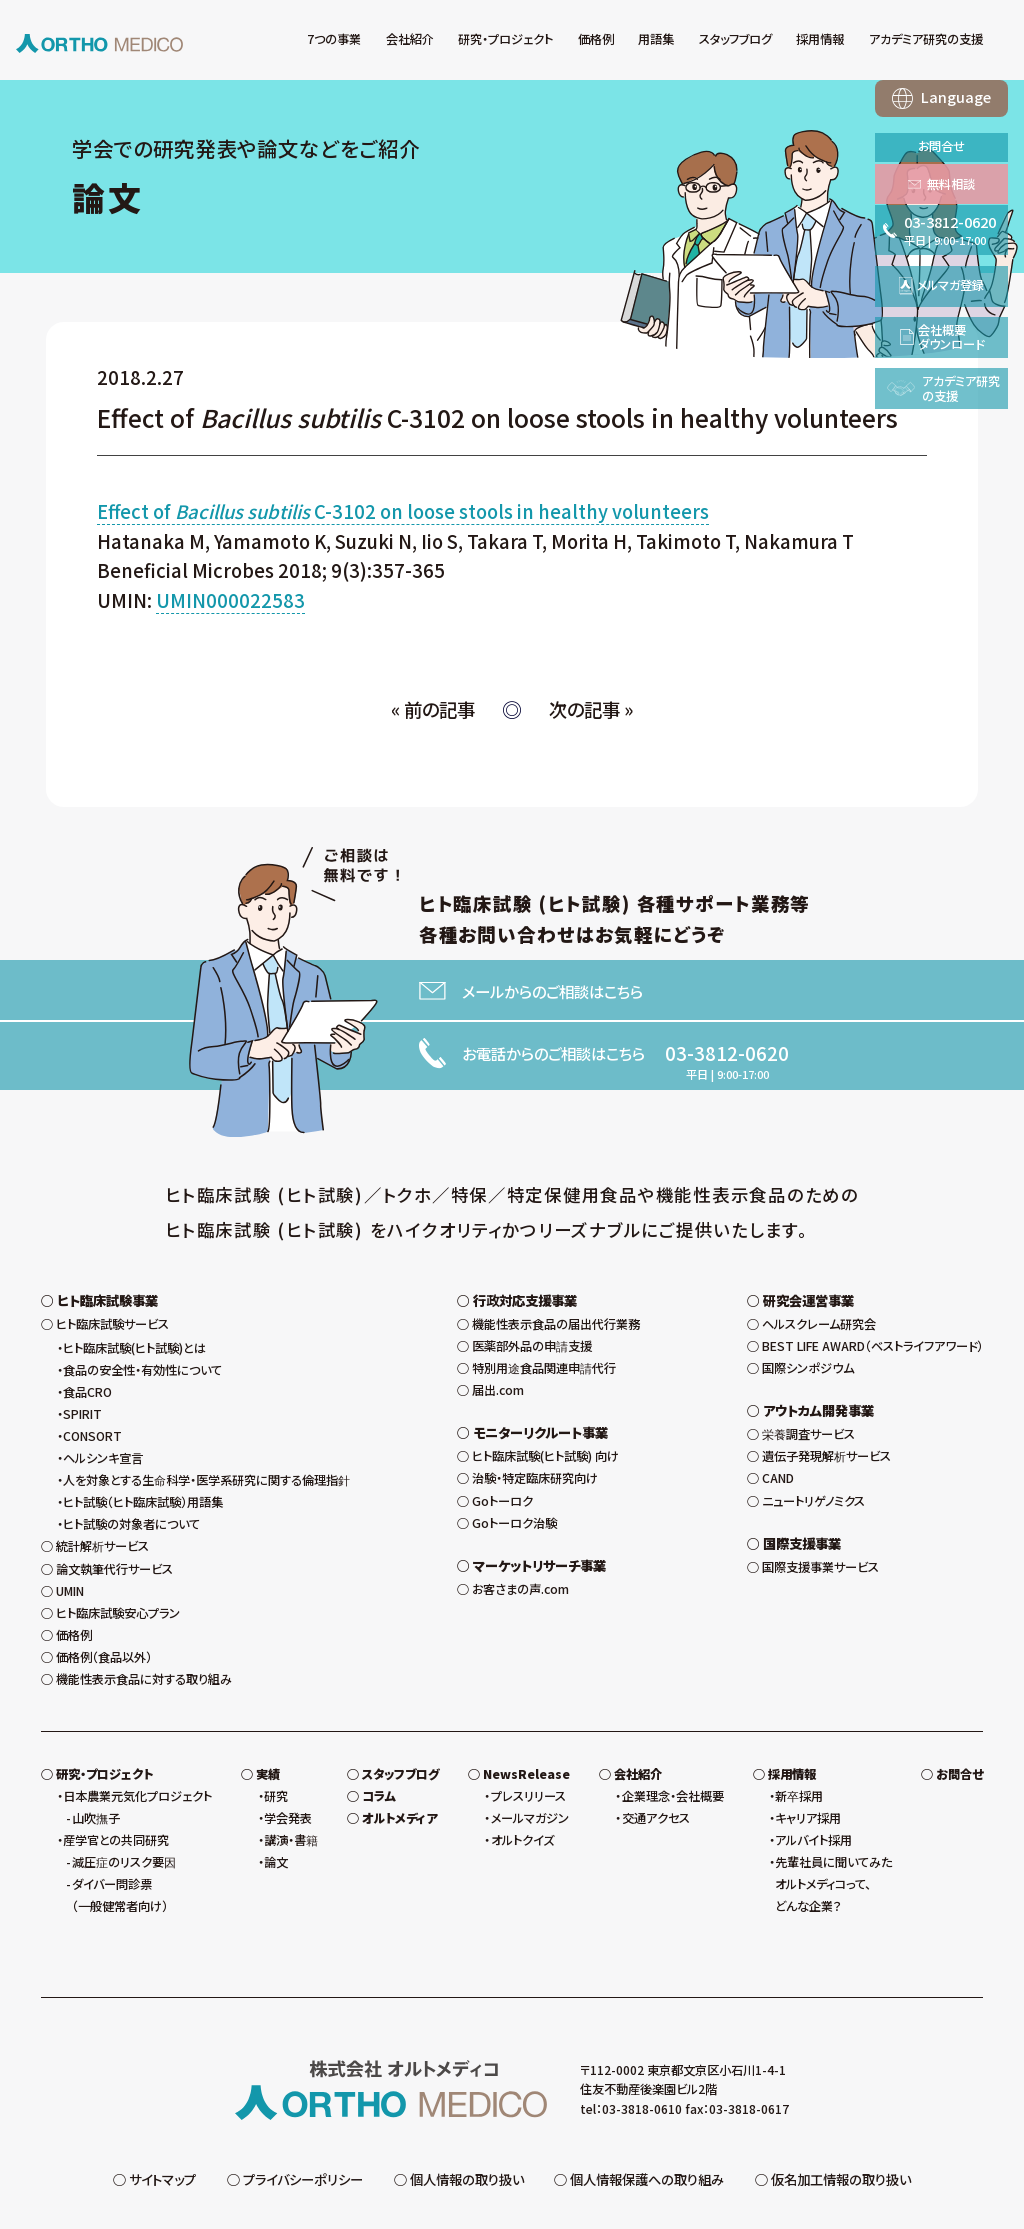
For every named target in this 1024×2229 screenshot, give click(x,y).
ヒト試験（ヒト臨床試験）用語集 (143, 1455)
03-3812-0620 (727, 1053)
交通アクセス (656, 1771)
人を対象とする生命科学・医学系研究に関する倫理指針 (206, 1433)
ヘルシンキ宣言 (103, 1411)
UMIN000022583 (230, 600)
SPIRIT (82, 1367)
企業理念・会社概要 (673, 1749)
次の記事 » (591, 709)
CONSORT (92, 1389)
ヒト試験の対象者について (131, 1477)
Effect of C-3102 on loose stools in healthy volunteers (403, 511)
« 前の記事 (433, 709)
